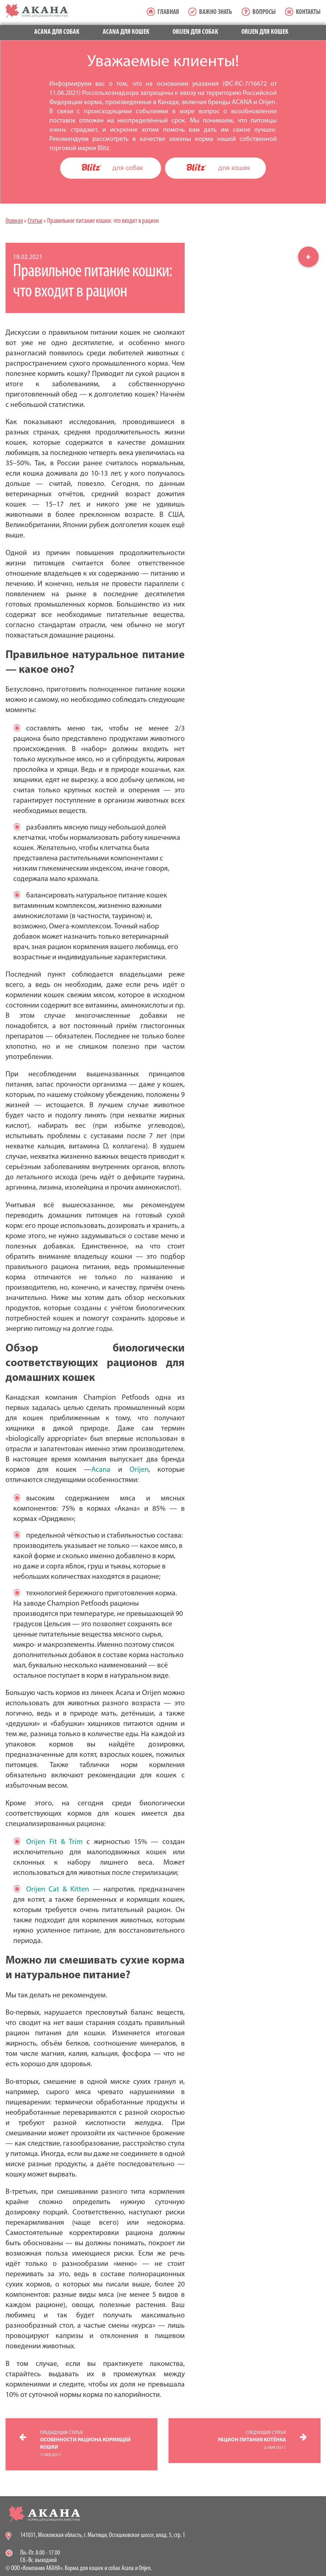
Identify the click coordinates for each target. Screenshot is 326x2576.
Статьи (35, 221)
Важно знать (215, 12)
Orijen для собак (195, 32)
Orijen (139, 1470)
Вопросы (264, 12)
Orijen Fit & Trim (54, 1842)
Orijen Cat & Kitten (57, 1889)
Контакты (308, 12)
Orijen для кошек (264, 32)
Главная (168, 12)
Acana (100, 1470)
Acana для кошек (126, 32)
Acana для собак (56, 32)
